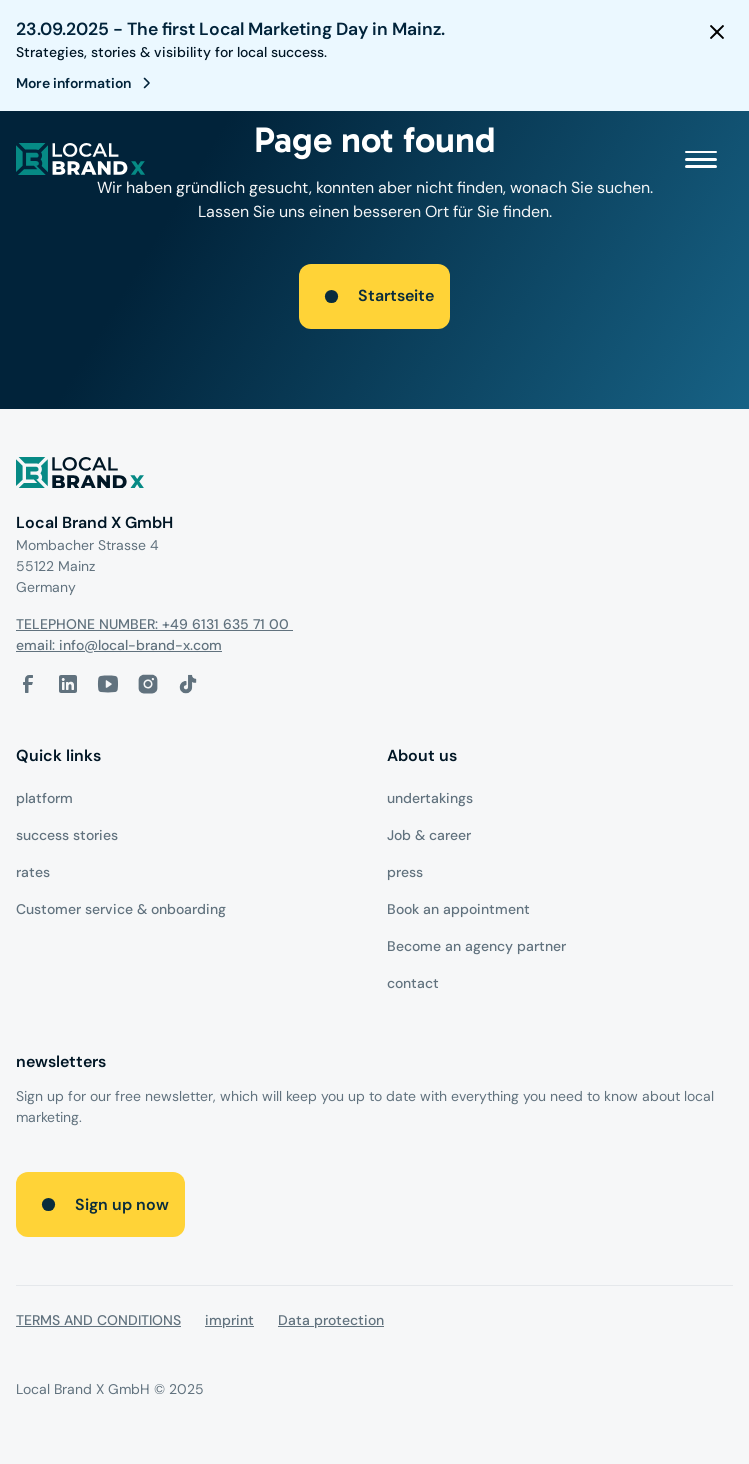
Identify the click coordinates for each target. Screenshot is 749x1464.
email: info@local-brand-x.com (119, 645)
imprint (229, 1320)
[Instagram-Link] (148, 684)
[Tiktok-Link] (188, 684)
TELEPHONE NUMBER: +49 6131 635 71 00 (154, 624)
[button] (701, 159)
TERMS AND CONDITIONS (98, 1320)
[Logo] (374, 476)
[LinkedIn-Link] (68, 684)
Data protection (331, 1320)
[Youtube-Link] (108, 684)
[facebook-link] (28, 684)
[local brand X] (81, 159)
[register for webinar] (87, 83)
